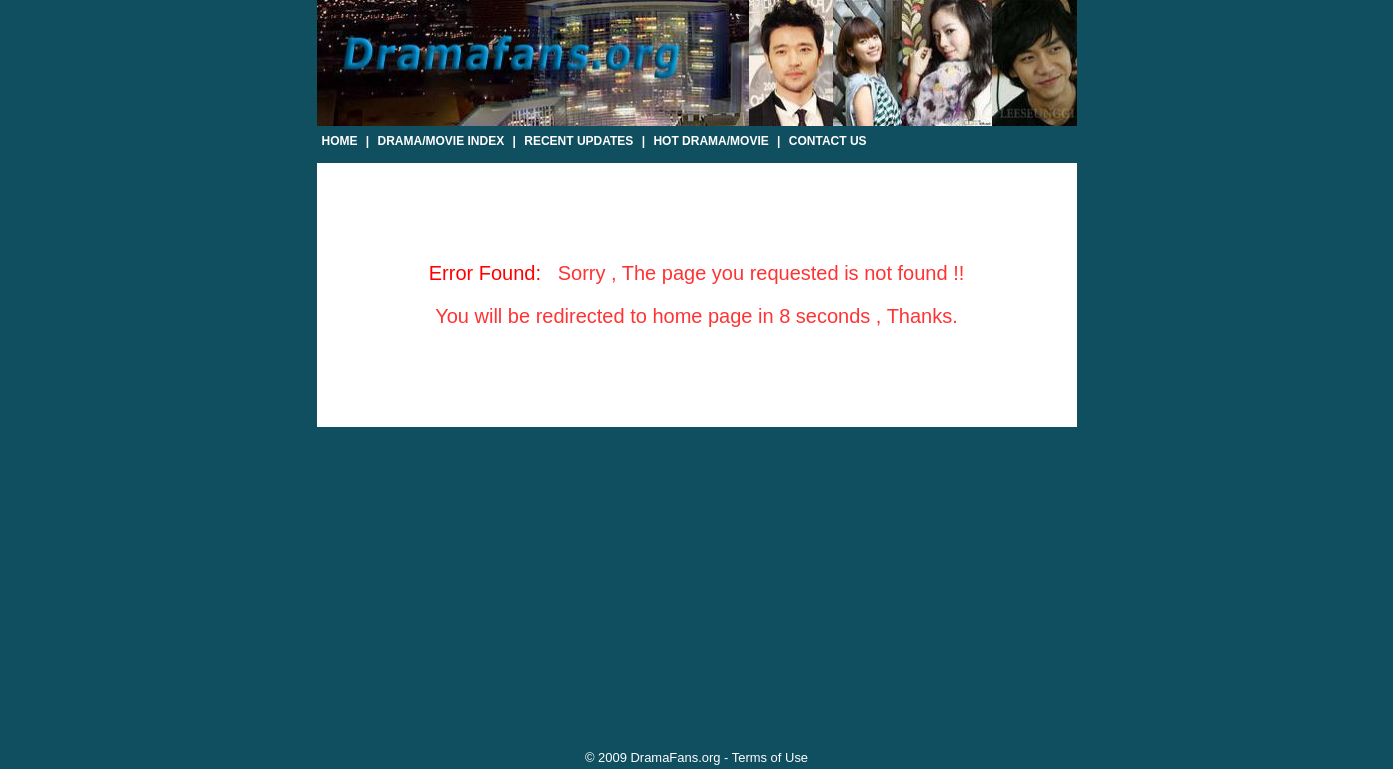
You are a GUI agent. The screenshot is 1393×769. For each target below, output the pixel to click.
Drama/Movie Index (441, 141)
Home (340, 141)
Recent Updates (578, 141)
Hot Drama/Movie (710, 141)
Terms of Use (770, 757)
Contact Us (828, 141)
